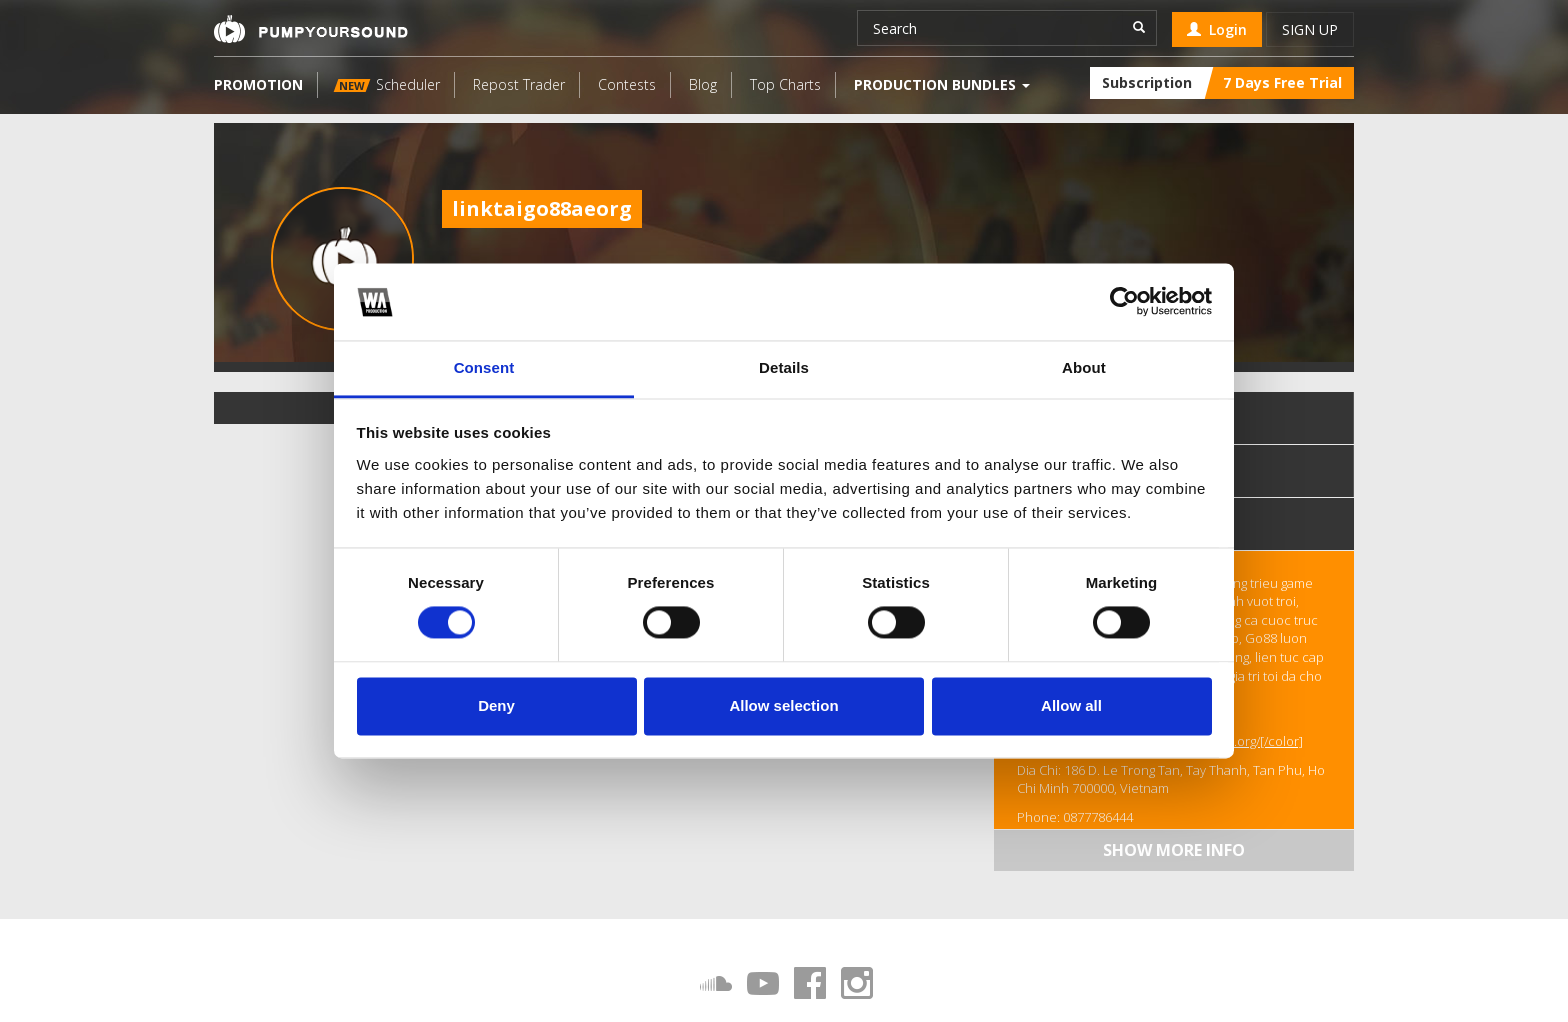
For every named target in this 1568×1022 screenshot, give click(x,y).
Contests (627, 84)
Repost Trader (519, 84)
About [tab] (1084, 367)
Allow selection (783, 705)
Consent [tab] (484, 367)
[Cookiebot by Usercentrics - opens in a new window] (1124, 302)
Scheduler (387, 84)
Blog (703, 84)
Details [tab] (784, 367)
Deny (496, 705)
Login (1217, 29)
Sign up (1310, 29)
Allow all (1071, 705)
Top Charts (785, 84)
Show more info (1174, 850)
